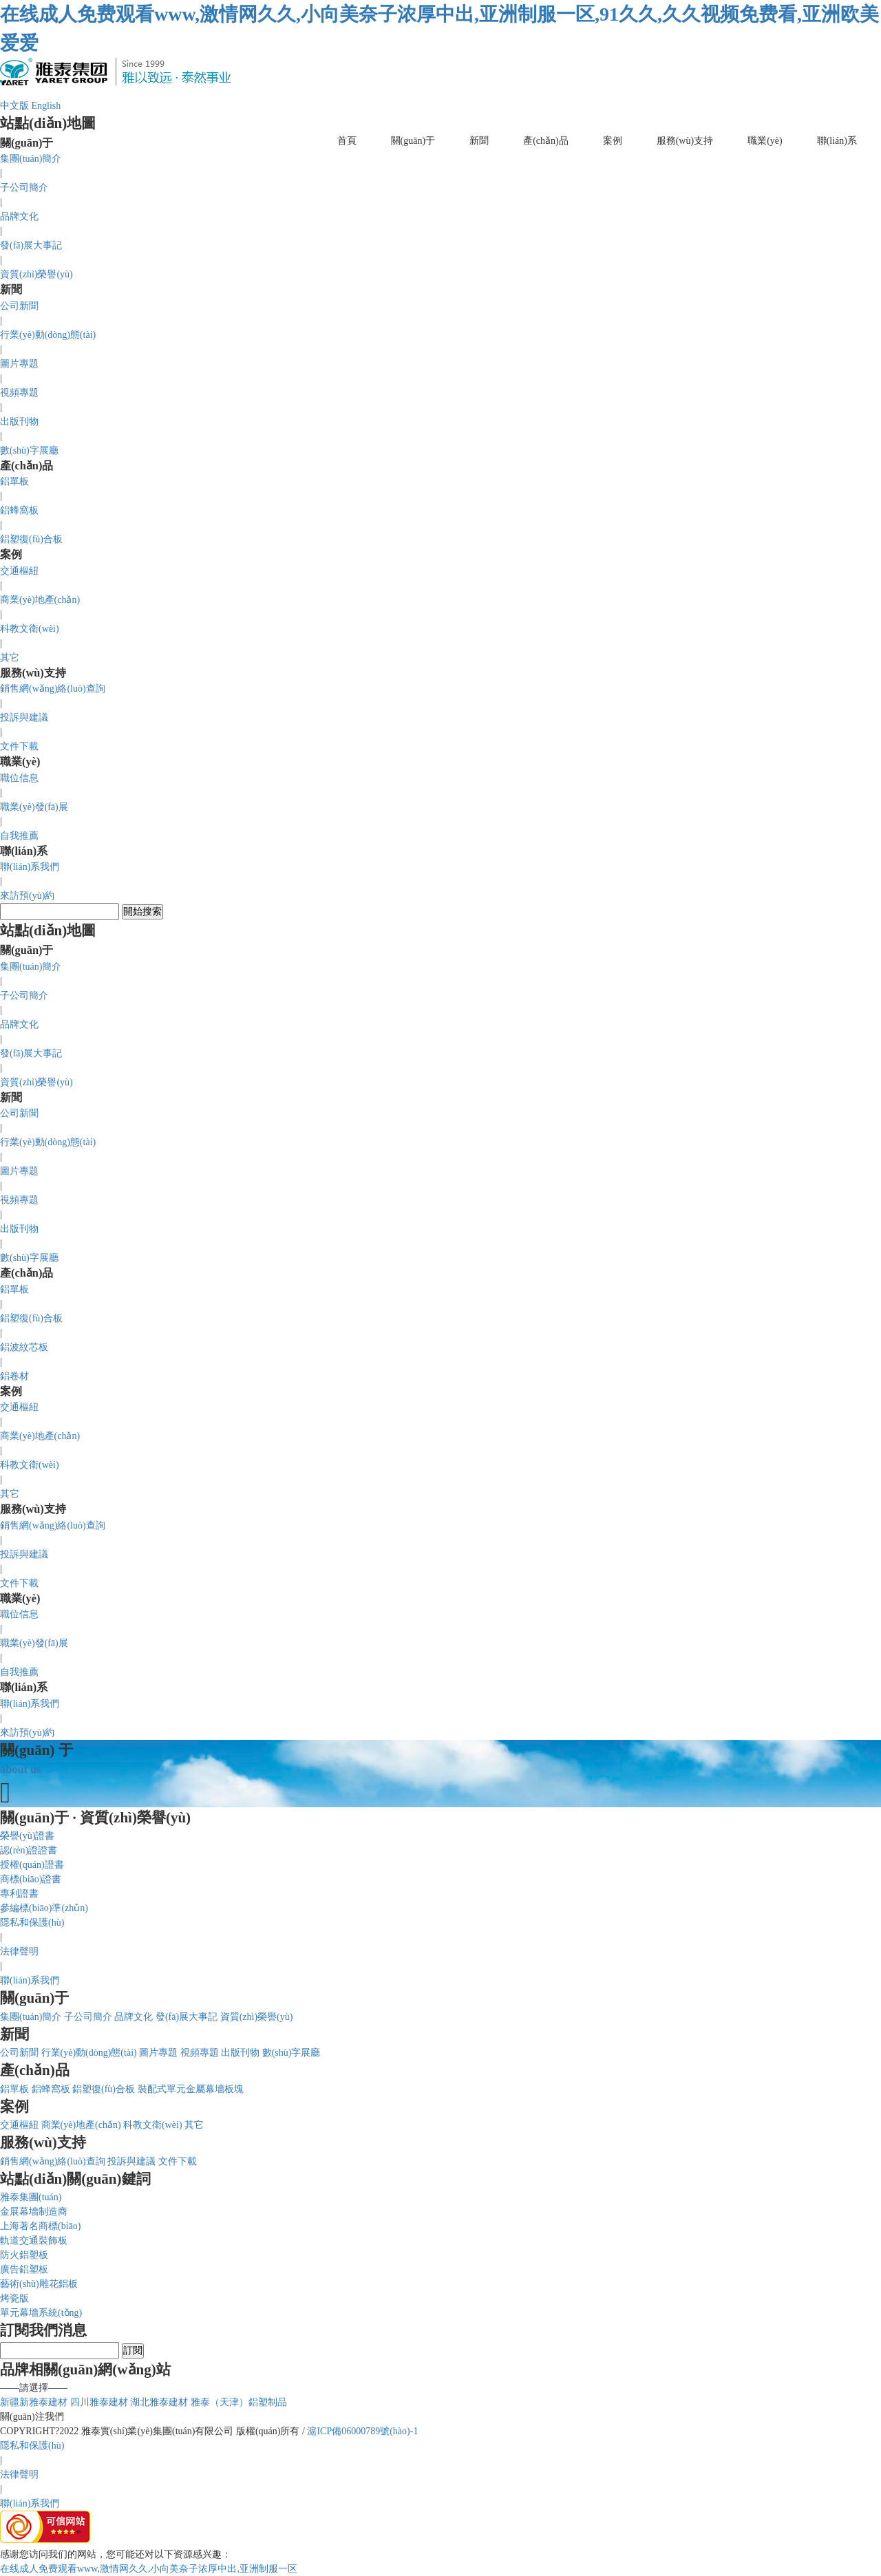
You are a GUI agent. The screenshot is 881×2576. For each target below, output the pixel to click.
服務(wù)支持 (685, 141)
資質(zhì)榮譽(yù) (36, 274)
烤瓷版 (14, 2298)
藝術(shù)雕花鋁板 (39, 2284)
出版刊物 (19, 421)
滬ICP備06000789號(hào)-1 (362, 2431)
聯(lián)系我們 (29, 867)
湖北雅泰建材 (159, 2402)
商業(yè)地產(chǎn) (40, 600)
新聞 (479, 141)
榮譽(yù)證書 (27, 1836)
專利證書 (19, 1893)
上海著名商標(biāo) (40, 2226)
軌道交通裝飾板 (33, 2240)
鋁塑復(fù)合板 (31, 539)
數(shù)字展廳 (29, 450)
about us (20, 1769)
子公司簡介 (24, 187)
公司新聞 (19, 306)
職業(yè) (765, 141)
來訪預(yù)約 (27, 896)
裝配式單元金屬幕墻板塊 (191, 2089)
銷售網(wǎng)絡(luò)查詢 (52, 688)
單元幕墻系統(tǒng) (41, 2313)
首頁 (347, 141)
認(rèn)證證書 (28, 1850)
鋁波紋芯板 (24, 1347)
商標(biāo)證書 (30, 1879)
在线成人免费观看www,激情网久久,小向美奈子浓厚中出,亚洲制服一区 (148, 2569)
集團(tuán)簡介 (30, 158)
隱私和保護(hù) (32, 1922)
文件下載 (19, 746)
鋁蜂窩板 (19, 510)
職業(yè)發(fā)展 (34, 807)
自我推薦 (19, 836)
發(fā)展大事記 (31, 245)
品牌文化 (19, 216)
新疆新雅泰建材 (33, 2402)
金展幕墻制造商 (33, 2211)
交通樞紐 (19, 571)
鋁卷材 (14, 1376)
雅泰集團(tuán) (30, 2197)
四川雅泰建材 (99, 2402)
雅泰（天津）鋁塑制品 (239, 2402)
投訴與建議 (24, 717)
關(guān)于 (413, 141)
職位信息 (19, 778)
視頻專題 (19, 392)
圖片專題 (19, 364)
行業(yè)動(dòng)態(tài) (48, 335)
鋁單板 (14, 481)
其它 (9, 657)
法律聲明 (19, 1951)
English (46, 105)
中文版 (14, 105)
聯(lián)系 (837, 141)
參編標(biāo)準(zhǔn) (44, 1908)
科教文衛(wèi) (29, 629)
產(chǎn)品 (546, 141)
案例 (612, 141)
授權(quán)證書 (32, 1865)
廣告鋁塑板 (24, 2269)
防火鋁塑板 (24, 2255)
